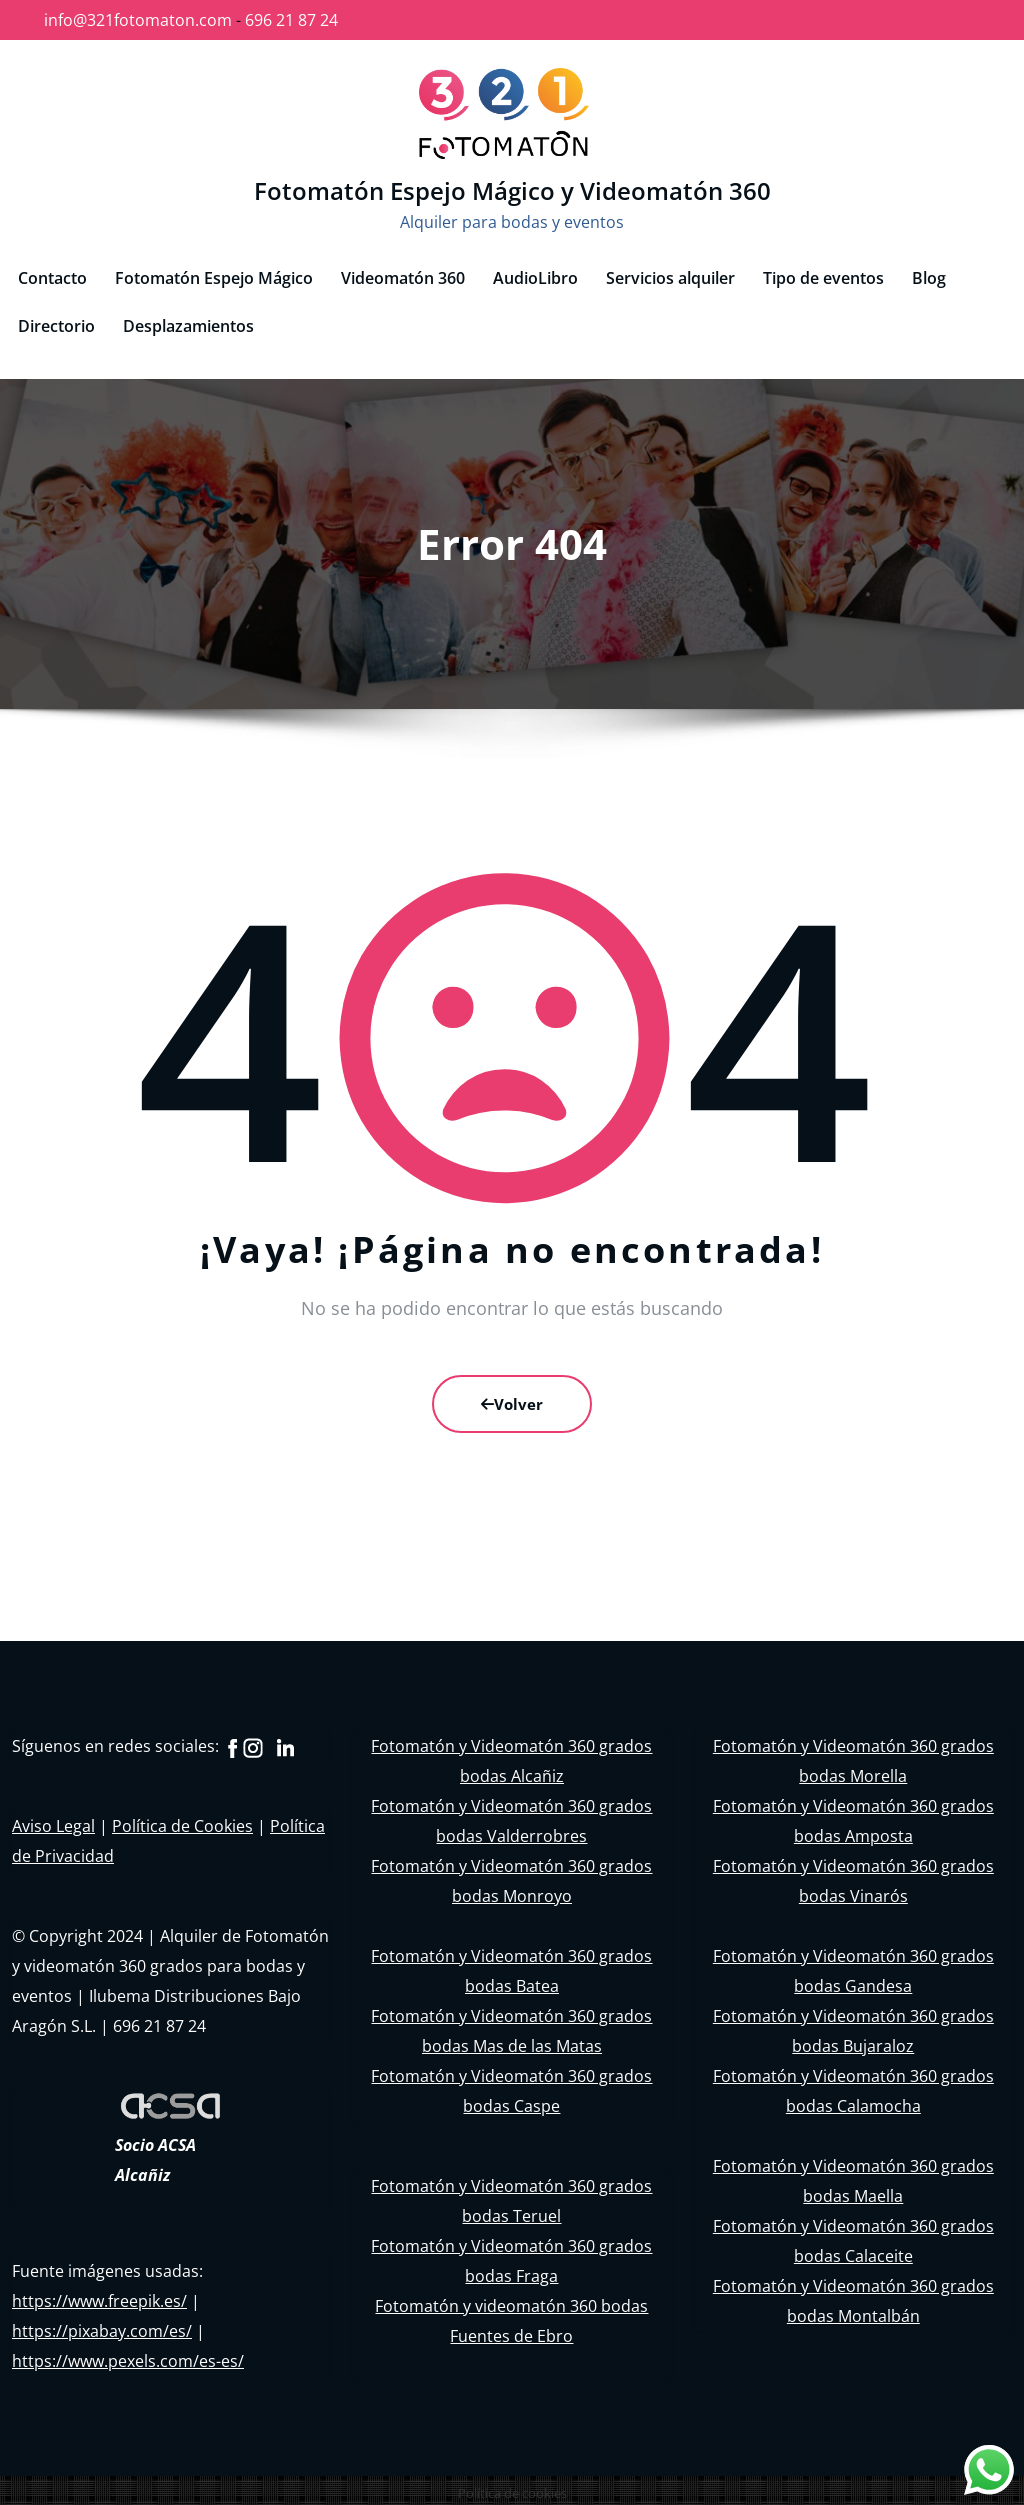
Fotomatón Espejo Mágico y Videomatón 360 (512, 187)
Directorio (56, 320)
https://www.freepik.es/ (99, 2295)
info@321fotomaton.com (138, 20)
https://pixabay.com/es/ (102, 2325)
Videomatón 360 (403, 272)
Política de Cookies (182, 1820)
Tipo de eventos (823, 272)
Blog (929, 272)
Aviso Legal (53, 1820)
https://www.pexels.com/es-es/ (128, 2355)
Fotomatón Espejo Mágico (214, 272)
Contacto (52, 272)
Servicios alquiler (670, 272)
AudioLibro (535, 272)
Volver (512, 1398)
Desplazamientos (188, 320)
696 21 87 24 (291, 20)
